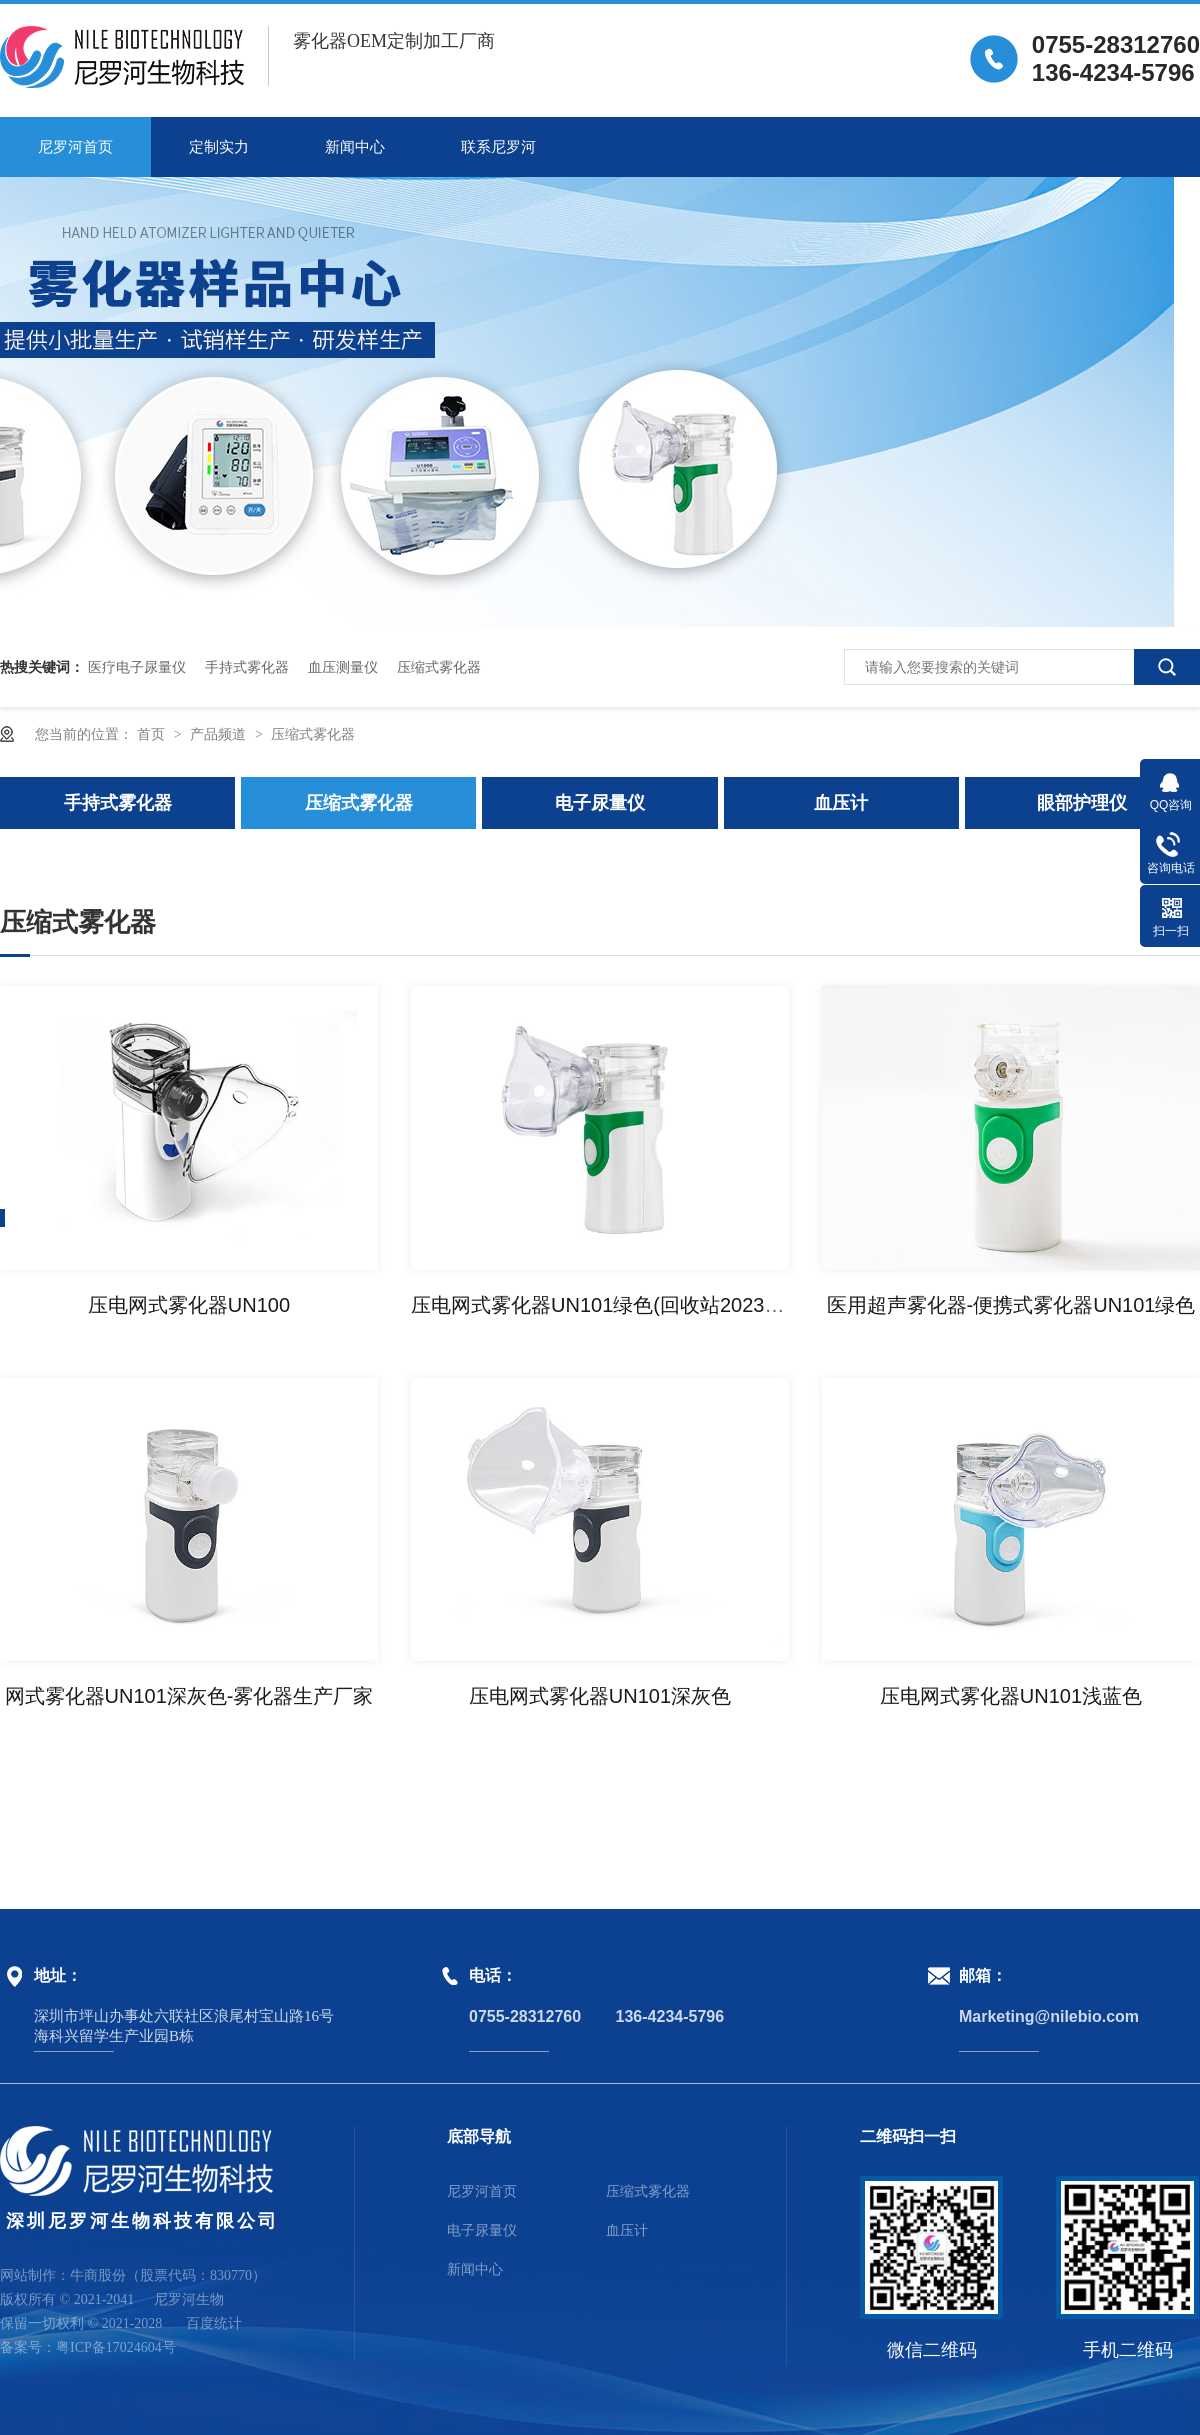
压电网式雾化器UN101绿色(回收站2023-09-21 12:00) (648, 1305)
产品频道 (220, 734)
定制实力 (219, 147)
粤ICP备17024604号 (116, 2347)
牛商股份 (98, 2275)
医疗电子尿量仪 (137, 667)
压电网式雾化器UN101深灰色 (600, 1696)
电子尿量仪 (600, 803)
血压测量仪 (343, 667)
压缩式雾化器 (439, 667)
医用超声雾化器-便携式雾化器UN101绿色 (1011, 1305)
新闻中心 (355, 147)
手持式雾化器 (247, 667)
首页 (153, 734)
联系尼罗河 (498, 147)
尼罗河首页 (75, 147)
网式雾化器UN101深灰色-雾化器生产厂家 (189, 1696)
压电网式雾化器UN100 (189, 1305)
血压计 (841, 803)
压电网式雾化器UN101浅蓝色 (1011, 1696)
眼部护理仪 (1082, 803)
